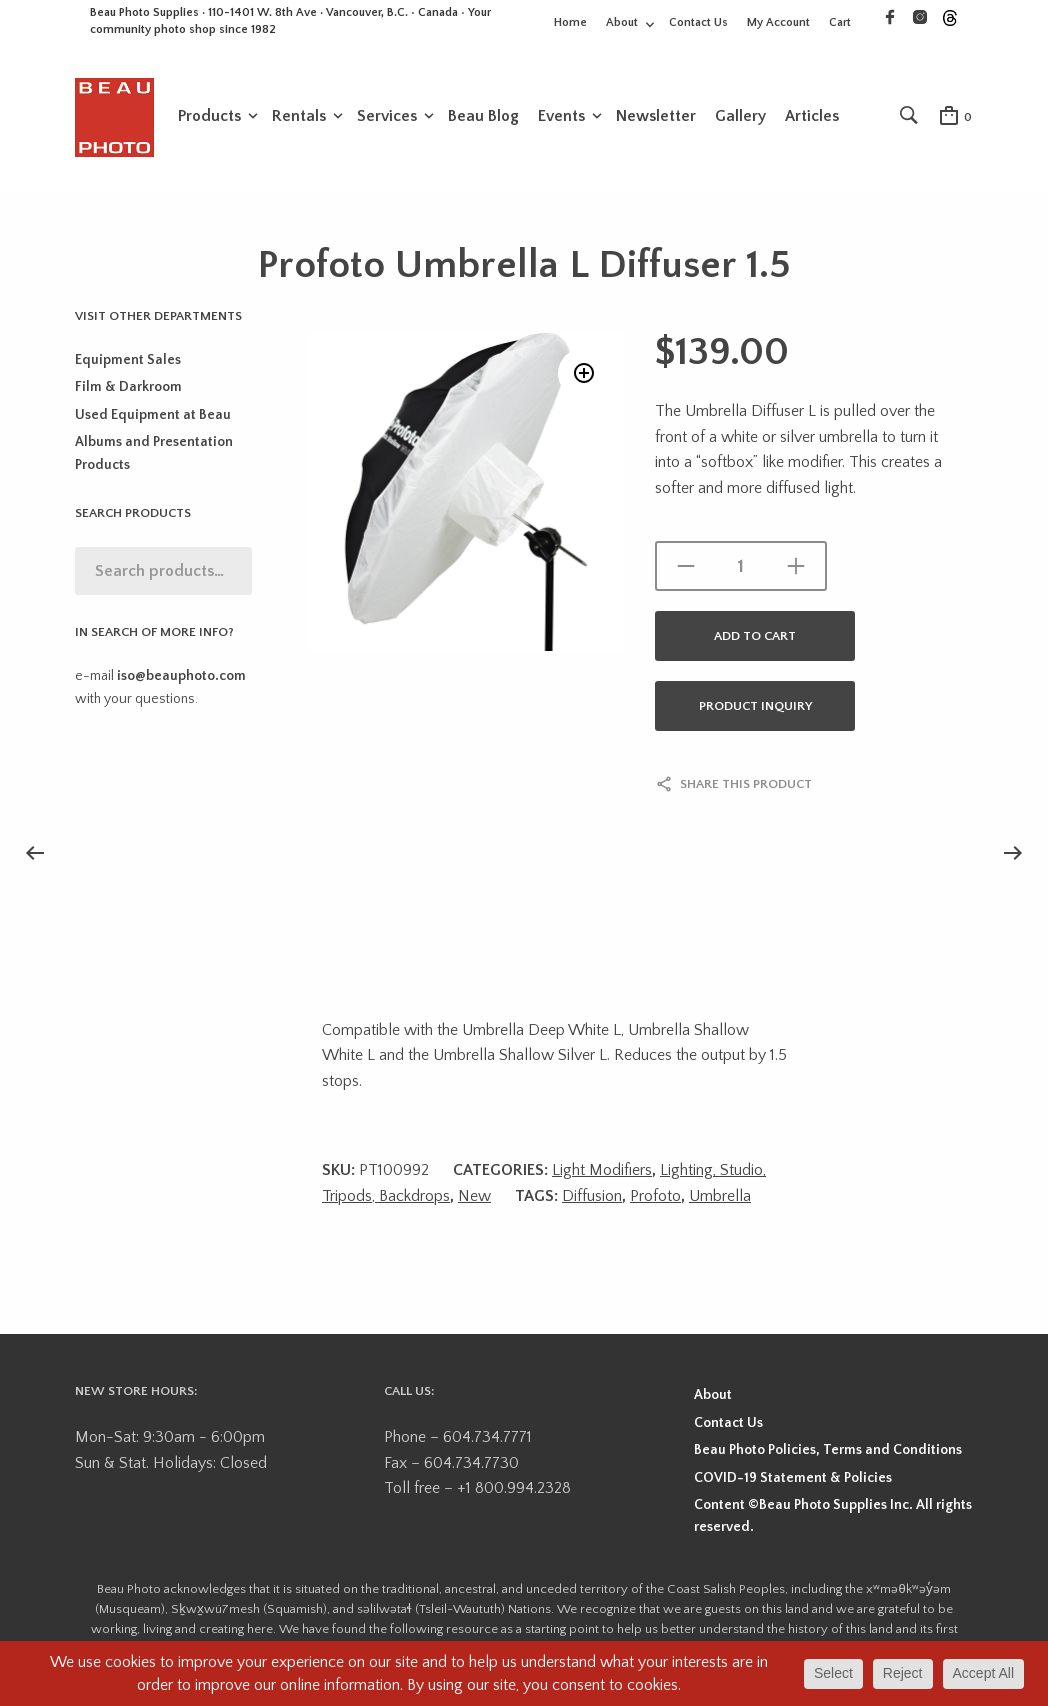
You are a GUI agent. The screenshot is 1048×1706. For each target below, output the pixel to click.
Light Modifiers (602, 1172)
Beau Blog (483, 117)
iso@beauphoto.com (181, 678)
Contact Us (698, 22)
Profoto (655, 1198)
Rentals (299, 117)
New (474, 1198)
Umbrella (720, 1198)
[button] (582, 377)
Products (209, 117)
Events (561, 117)
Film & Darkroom (128, 390)
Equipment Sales (128, 362)
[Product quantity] (741, 568)
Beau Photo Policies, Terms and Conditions (828, 1452)
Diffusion (592, 1198)
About (622, 22)
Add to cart (755, 638)
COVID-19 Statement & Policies (793, 1480)
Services (387, 117)
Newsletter (656, 117)
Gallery (740, 117)
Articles (812, 117)
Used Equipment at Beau (153, 417)
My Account (778, 22)
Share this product (746, 786)
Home (570, 22)
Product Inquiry (755, 708)
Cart (840, 22)
